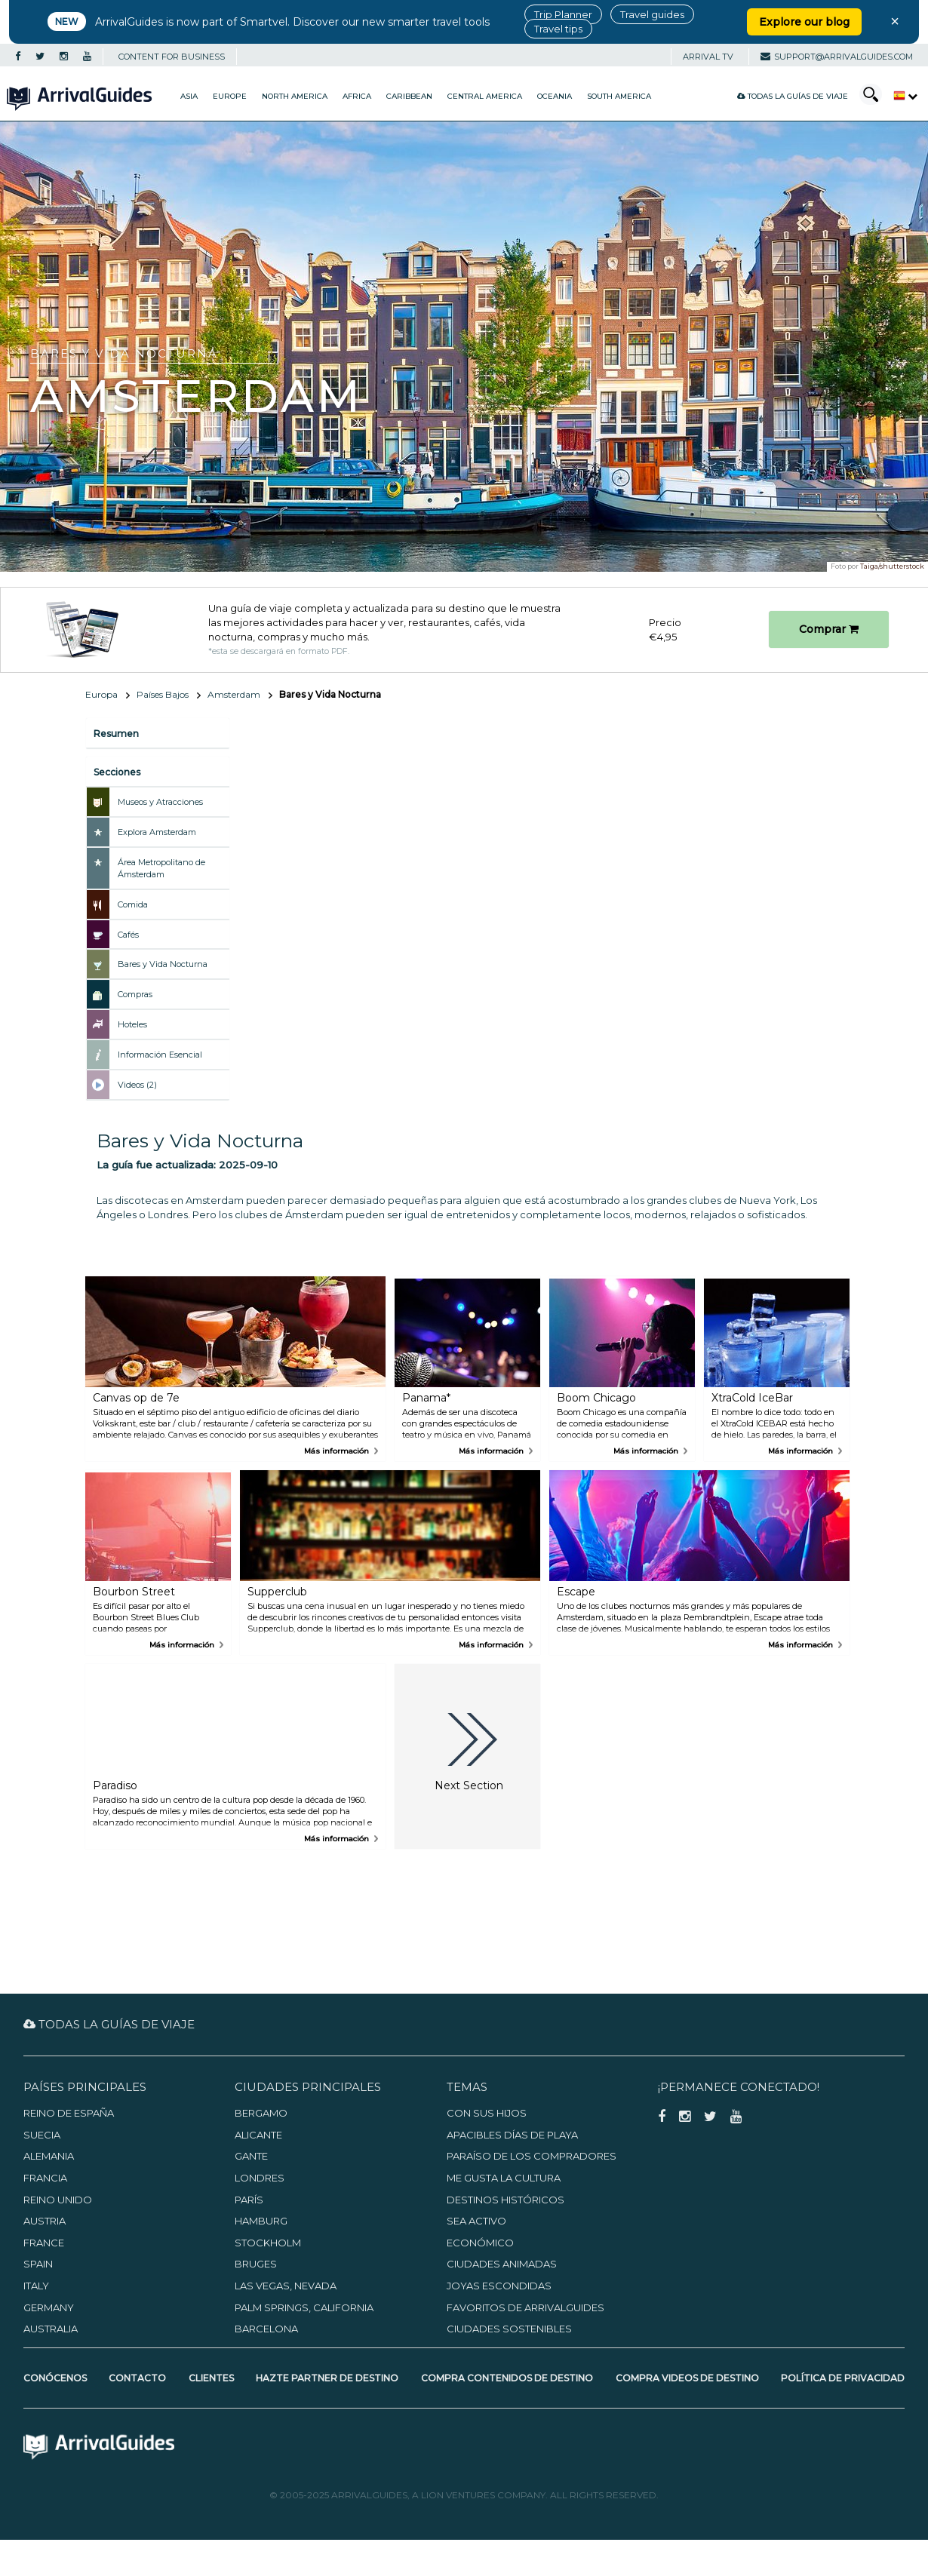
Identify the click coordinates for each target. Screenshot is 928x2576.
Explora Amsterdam (157, 832)
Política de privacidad (843, 2378)
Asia (189, 96)
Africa (357, 96)
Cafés (128, 934)
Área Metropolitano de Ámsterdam (161, 868)
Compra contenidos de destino (507, 2378)
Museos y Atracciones (160, 802)
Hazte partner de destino (327, 2378)
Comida (133, 904)
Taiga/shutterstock (892, 566)
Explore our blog (804, 22)
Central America (484, 96)
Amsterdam (233, 694)
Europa (101, 694)
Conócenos (55, 2378)
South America (619, 96)
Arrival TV (708, 56)
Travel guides (652, 14)
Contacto (137, 2378)
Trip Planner (563, 14)
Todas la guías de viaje (792, 96)
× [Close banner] (894, 21)
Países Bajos (163, 694)
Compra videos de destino (687, 2378)
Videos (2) (137, 1084)
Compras (135, 994)
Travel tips (558, 29)
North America (294, 96)
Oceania (554, 96)
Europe (230, 96)
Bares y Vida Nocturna (162, 964)
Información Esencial (160, 1054)
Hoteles (132, 1024)
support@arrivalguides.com (837, 56)
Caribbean (409, 96)
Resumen (116, 733)
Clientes (211, 2378)
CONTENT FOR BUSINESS (171, 56)
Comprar (829, 629)
